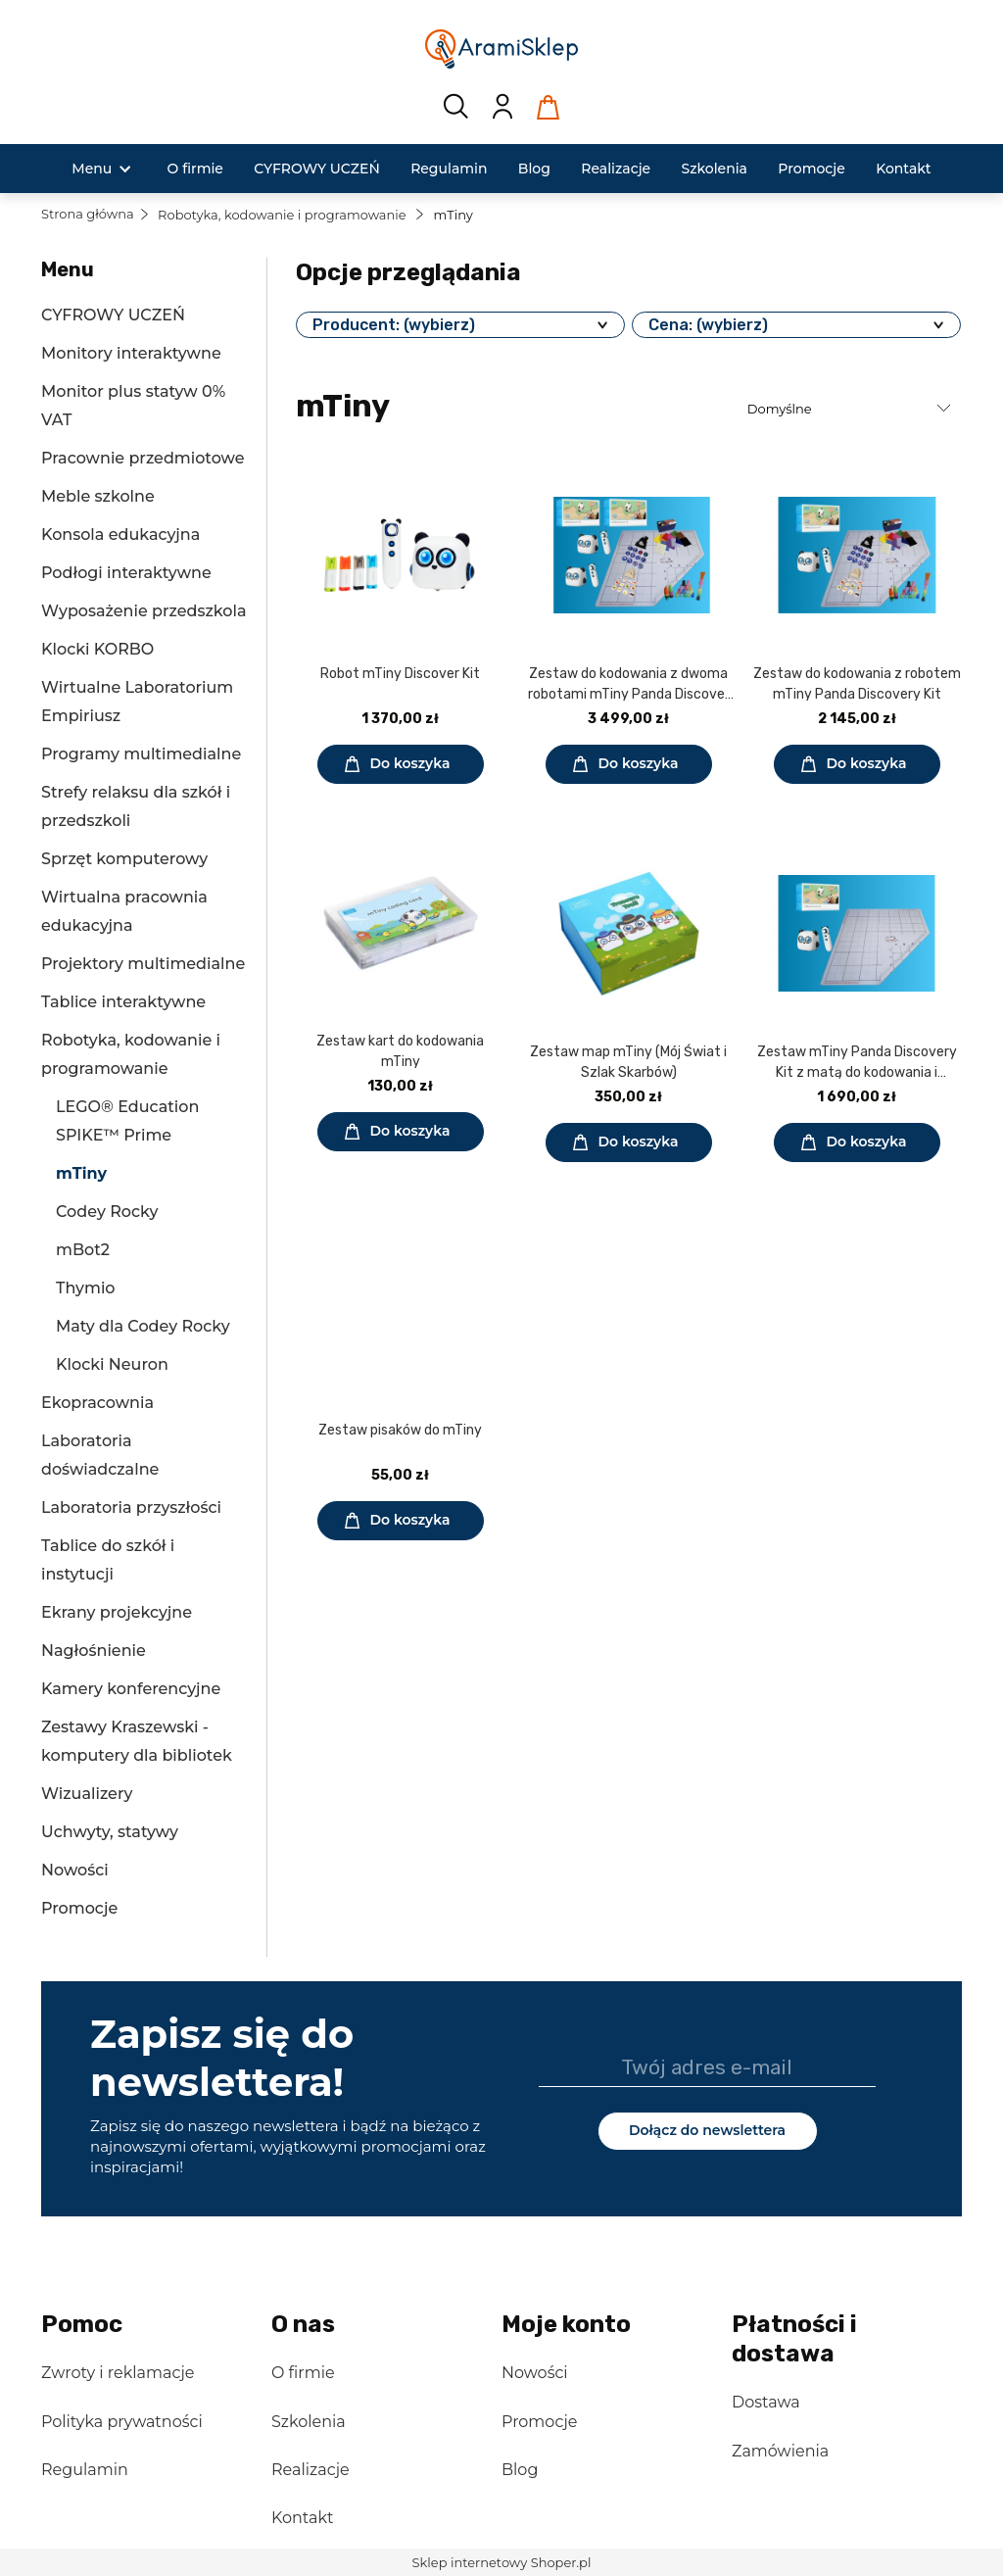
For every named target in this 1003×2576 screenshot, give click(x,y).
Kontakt (302, 2517)
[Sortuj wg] (851, 408)
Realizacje (310, 2469)
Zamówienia (780, 2451)
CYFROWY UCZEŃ (113, 315)
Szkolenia (308, 2421)
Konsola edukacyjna (120, 534)
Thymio (86, 1288)
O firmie (303, 2372)
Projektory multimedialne (143, 963)
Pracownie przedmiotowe (143, 458)
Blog (520, 2469)
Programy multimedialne (141, 754)
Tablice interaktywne (123, 1002)
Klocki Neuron (112, 1364)
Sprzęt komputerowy (124, 859)
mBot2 (83, 1249)
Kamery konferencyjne (130, 1688)
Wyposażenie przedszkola (143, 611)
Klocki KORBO (97, 649)
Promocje (79, 1908)
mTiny (81, 1173)
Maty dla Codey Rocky (143, 1326)
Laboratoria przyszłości (131, 1507)
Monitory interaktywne (131, 353)
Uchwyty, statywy (109, 1832)
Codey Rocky (107, 1211)
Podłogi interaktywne (126, 572)
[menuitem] (92, 169)
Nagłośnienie (93, 1650)
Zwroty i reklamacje (117, 2372)
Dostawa (766, 2402)
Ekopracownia (97, 1402)
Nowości (75, 1870)
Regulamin (84, 2469)
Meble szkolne (98, 496)
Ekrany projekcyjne (116, 1612)
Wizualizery (86, 1793)
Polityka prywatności (122, 2421)
